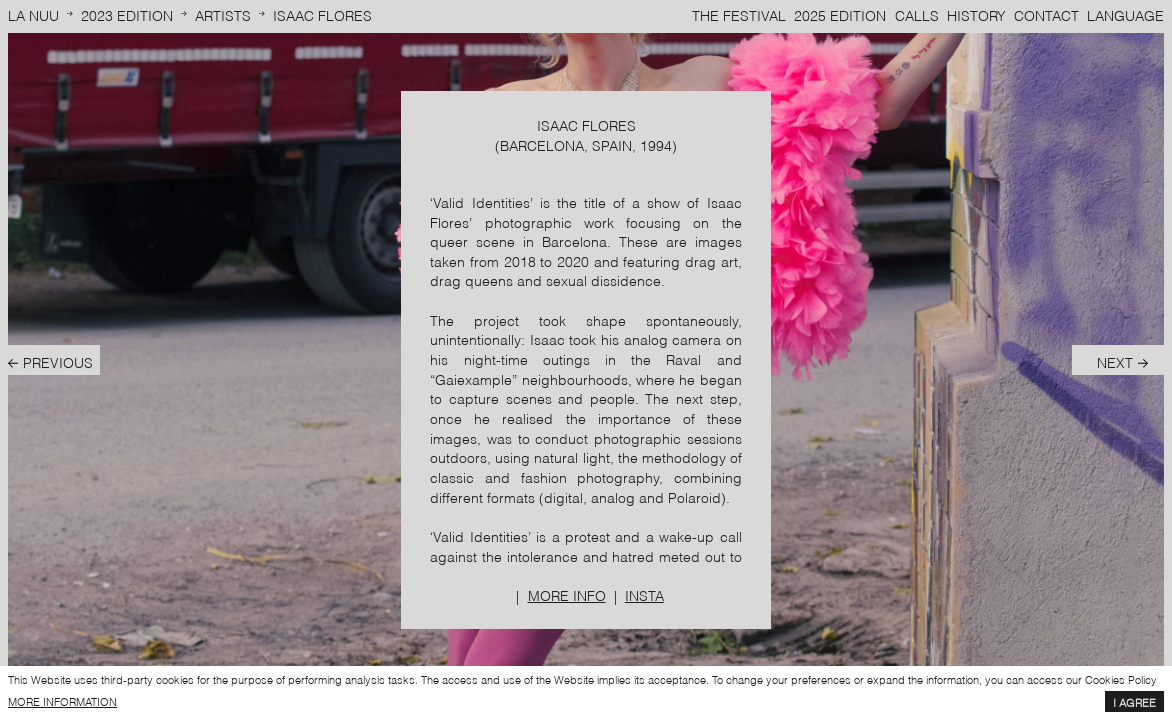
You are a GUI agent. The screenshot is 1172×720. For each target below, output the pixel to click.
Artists (223, 14)
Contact (1046, 14)
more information (62, 701)
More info (567, 594)
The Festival (739, 14)
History (976, 14)
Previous (58, 361)
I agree (1134, 702)
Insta (644, 594)
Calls (917, 14)
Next (1115, 361)
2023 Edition (127, 14)
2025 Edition (840, 14)
